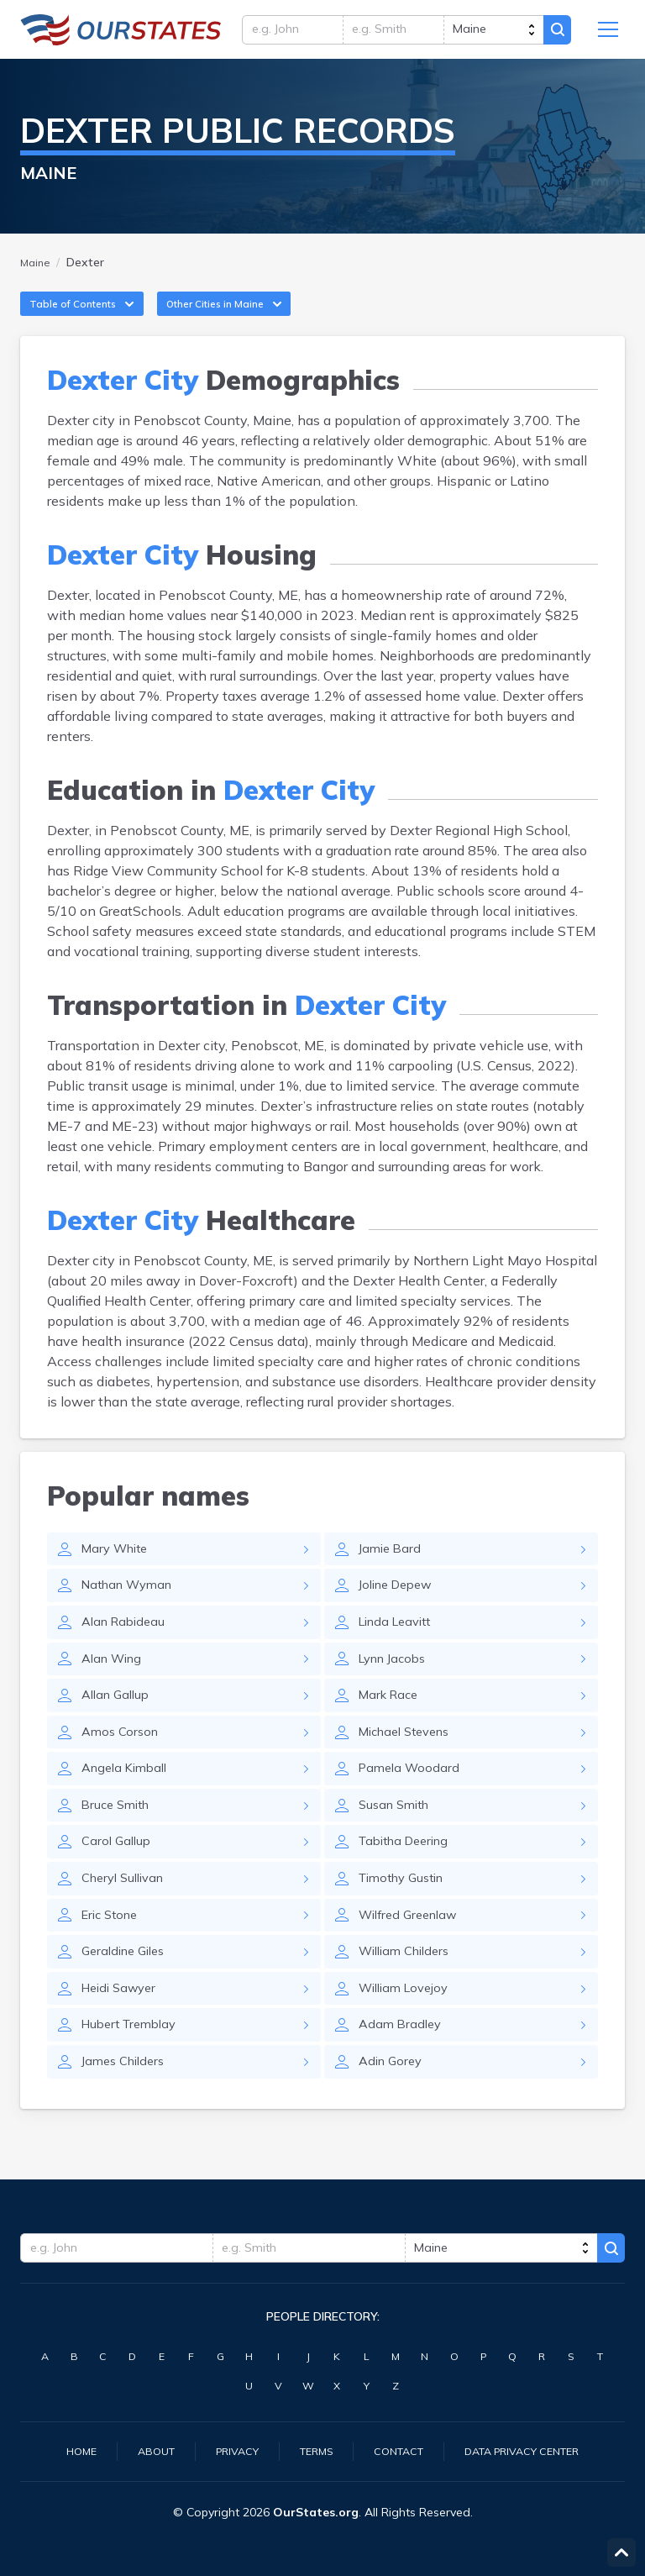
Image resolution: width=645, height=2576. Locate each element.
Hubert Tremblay (133, 2072)
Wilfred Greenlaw (413, 1956)
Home (62, 2450)
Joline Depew (400, 1609)
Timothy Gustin (406, 1918)
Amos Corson (122, 1763)
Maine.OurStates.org (121, 33)
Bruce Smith (118, 1840)
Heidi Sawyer (122, 2034)
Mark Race (391, 1724)
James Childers (127, 2111)
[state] (488, 33)
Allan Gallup (118, 1724)
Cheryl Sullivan (127, 1918)
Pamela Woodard (412, 1802)
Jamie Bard (392, 1570)
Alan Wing (115, 1686)
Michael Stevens (410, 1763)
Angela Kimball (128, 1802)
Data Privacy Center (534, 2450)
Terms (311, 2450)
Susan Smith (398, 1840)
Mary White (118, 1570)
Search (554, 33)
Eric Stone (112, 1956)
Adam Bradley (402, 2072)
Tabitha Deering (409, 1879)
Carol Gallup (118, 1879)
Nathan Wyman (131, 1609)
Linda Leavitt (399, 1647)
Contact (399, 2450)
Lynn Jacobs (396, 1686)
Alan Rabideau (126, 1647)
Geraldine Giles (127, 1995)
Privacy (226, 2450)
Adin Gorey (393, 2111)
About (140, 2450)
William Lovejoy (408, 2034)
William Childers (409, 1995)
